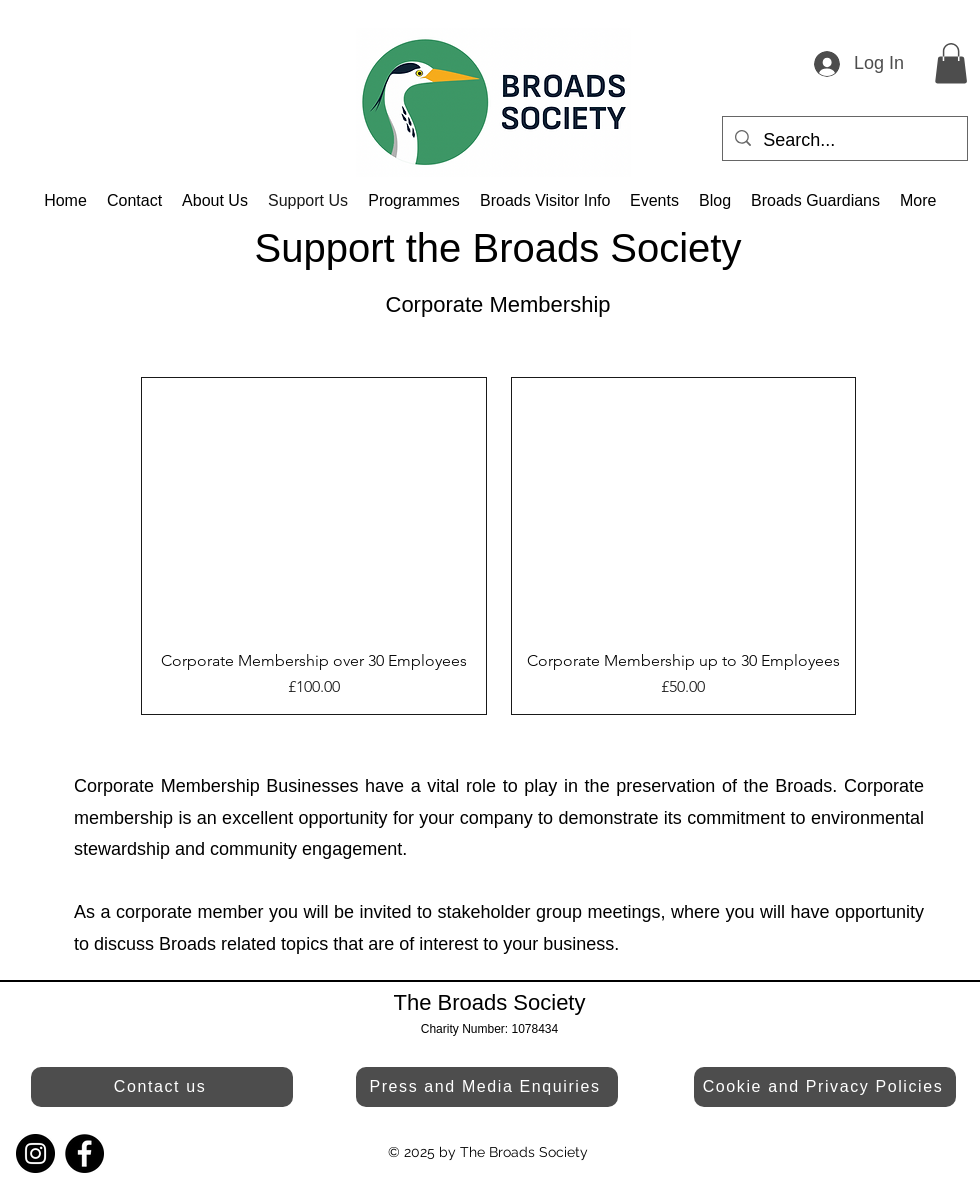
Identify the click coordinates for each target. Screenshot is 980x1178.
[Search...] (844, 141)
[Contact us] (162, 1087)
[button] (951, 63)
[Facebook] (84, 1153)
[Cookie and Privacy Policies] (825, 1087)
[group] (498, 546)
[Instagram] (35, 1153)
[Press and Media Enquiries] (487, 1087)
